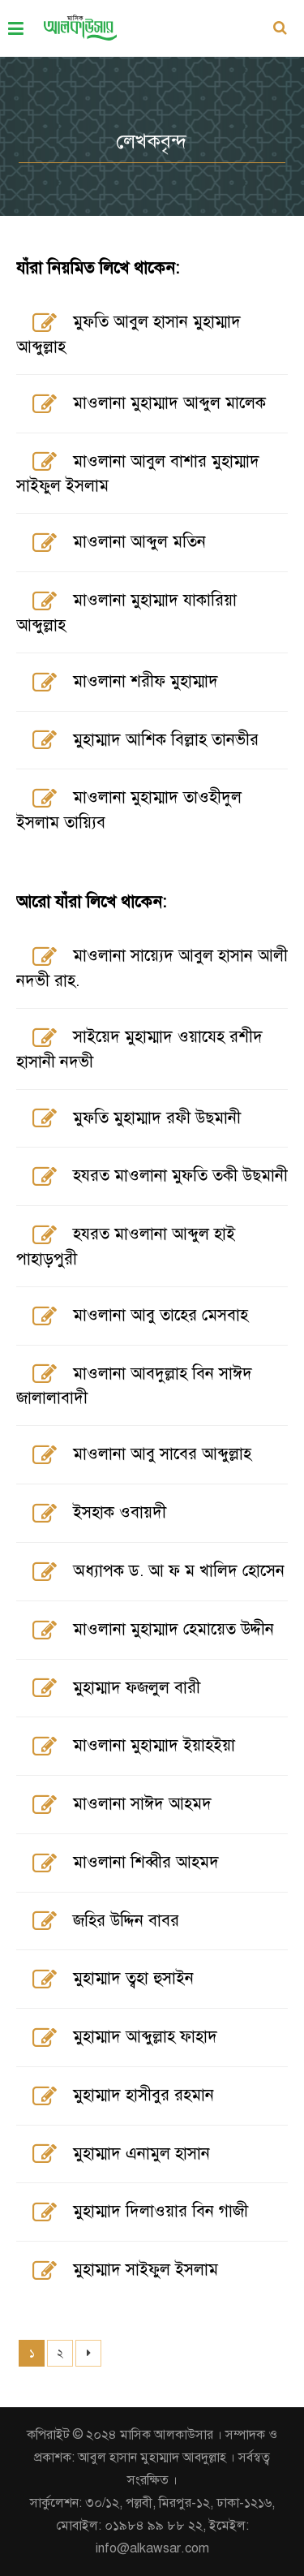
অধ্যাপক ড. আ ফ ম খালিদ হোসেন (179, 1571)
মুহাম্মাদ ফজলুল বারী (136, 1688)
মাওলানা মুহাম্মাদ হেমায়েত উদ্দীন (173, 1629)
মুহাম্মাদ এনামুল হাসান (141, 2153)
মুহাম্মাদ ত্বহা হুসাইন (133, 1978)
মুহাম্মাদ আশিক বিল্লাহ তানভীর (166, 740)
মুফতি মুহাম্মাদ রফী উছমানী (157, 1118)
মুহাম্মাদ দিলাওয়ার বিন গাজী (160, 2211)
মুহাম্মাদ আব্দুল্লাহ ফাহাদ (145, 2037)
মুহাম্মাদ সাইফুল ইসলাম (145, 2269)
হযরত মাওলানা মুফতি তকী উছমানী (180, 1175)
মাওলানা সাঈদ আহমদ (142, 1804)
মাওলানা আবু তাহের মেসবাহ (160, 1315)
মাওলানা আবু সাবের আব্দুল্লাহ (162, 1454)
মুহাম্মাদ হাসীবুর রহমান (143, 2095)
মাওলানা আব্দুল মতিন (139, 542)
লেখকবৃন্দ (151, 141)
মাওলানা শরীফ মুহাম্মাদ (145, 681)
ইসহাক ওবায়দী (119, 1512)
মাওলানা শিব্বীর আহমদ (146, 1862)
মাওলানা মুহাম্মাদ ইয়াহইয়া (154, 1745)
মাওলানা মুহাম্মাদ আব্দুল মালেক (169, 403)
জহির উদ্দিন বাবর (126, 1920)
